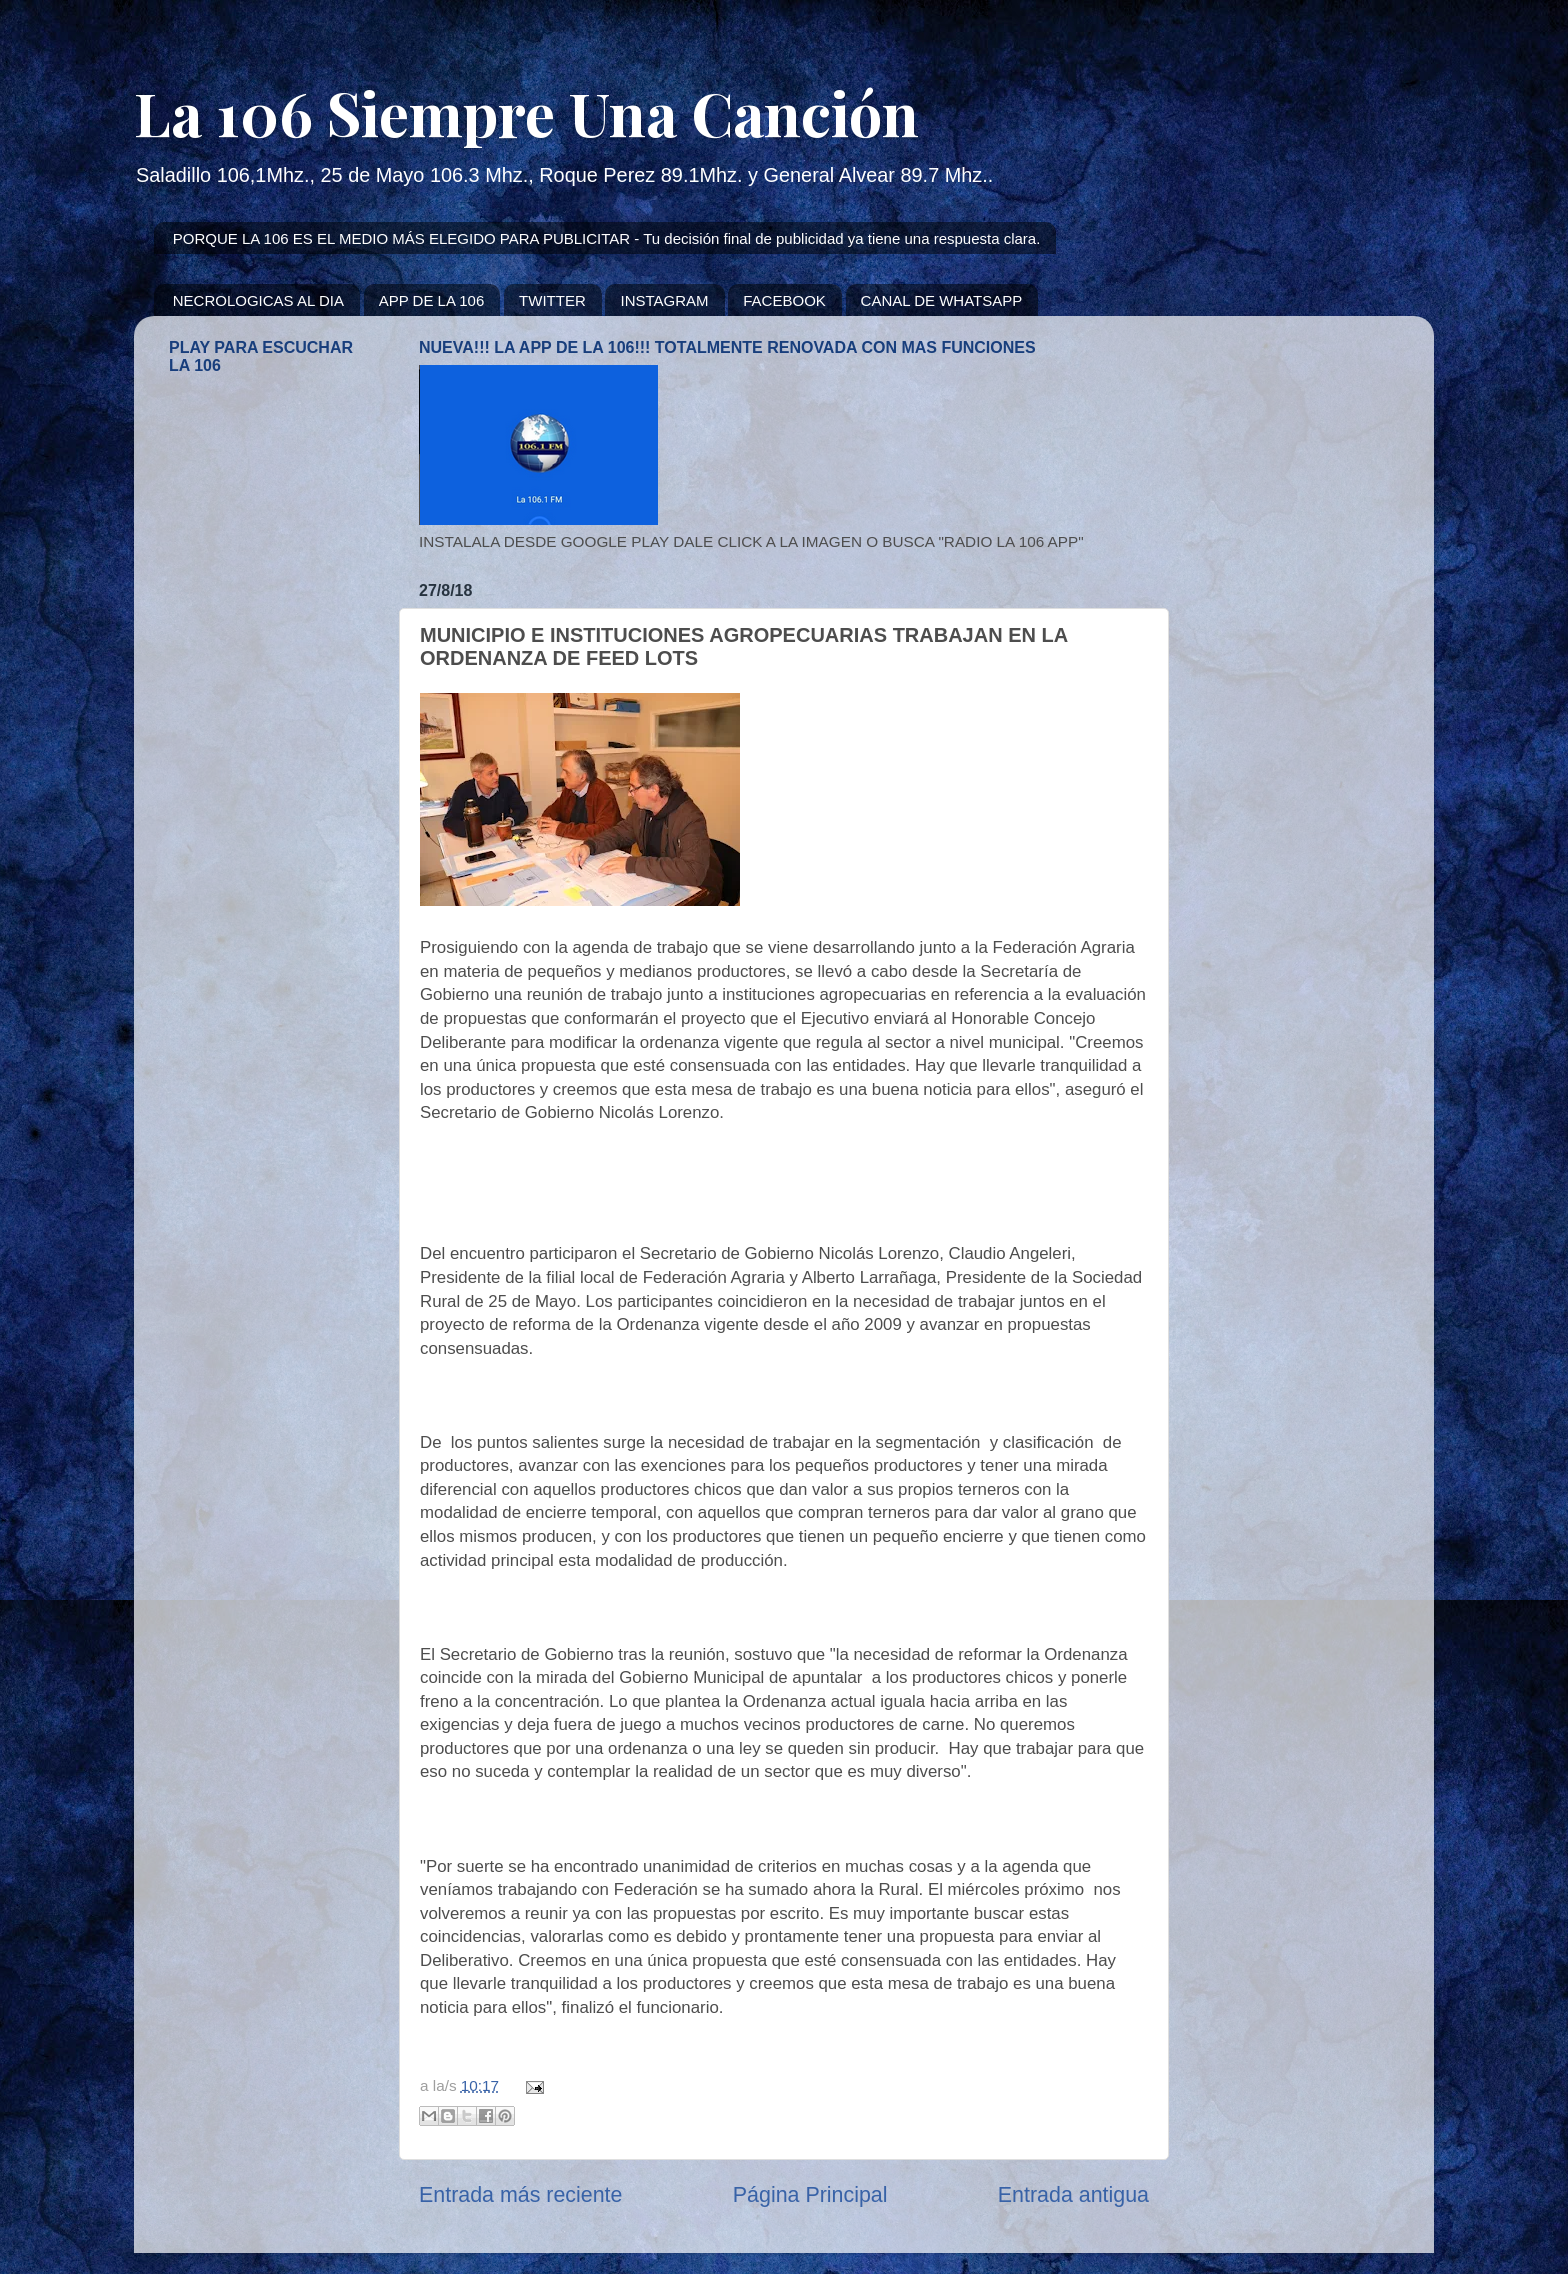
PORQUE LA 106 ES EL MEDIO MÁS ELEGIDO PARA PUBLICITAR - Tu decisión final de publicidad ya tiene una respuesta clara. (607, 238)
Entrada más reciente (520, 2195)
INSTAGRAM (664, 300)
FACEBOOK (784, 300)
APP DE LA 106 (432, 300)
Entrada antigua (1073, 2195)
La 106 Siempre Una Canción (526, 112)
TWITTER (552, 300)
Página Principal (810, 2195)
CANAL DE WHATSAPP (942, 300)
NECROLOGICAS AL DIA (258, 300)
